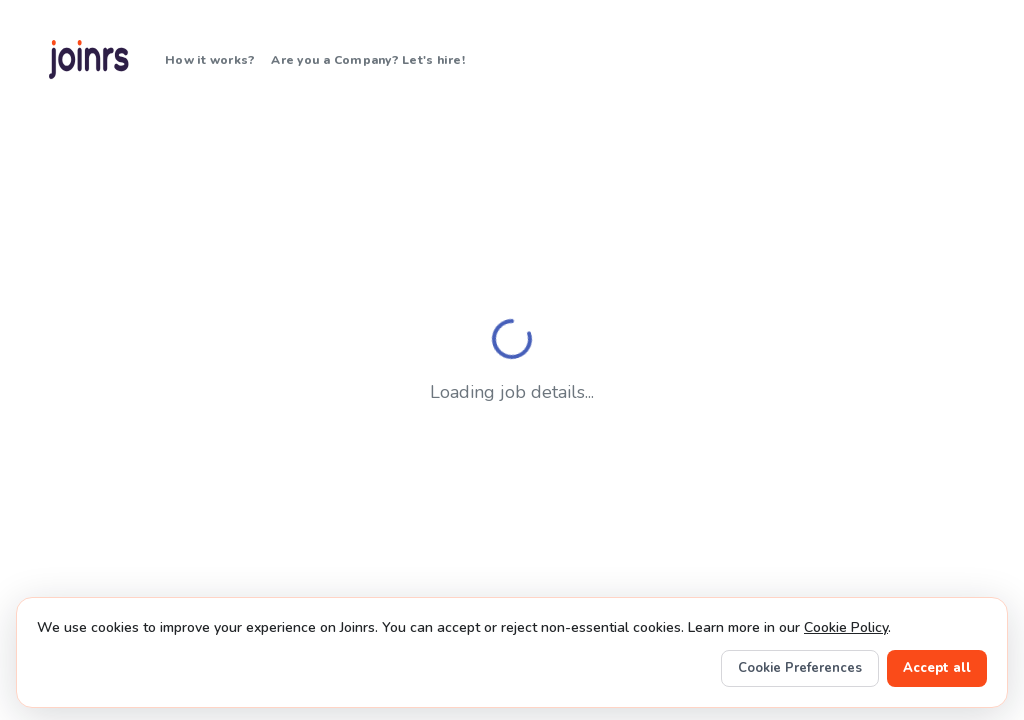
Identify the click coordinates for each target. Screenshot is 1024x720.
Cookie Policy (846, 627)
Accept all (937, 668)
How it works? (210, 60)
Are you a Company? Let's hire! (368, 60)
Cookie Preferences (800, 668)
